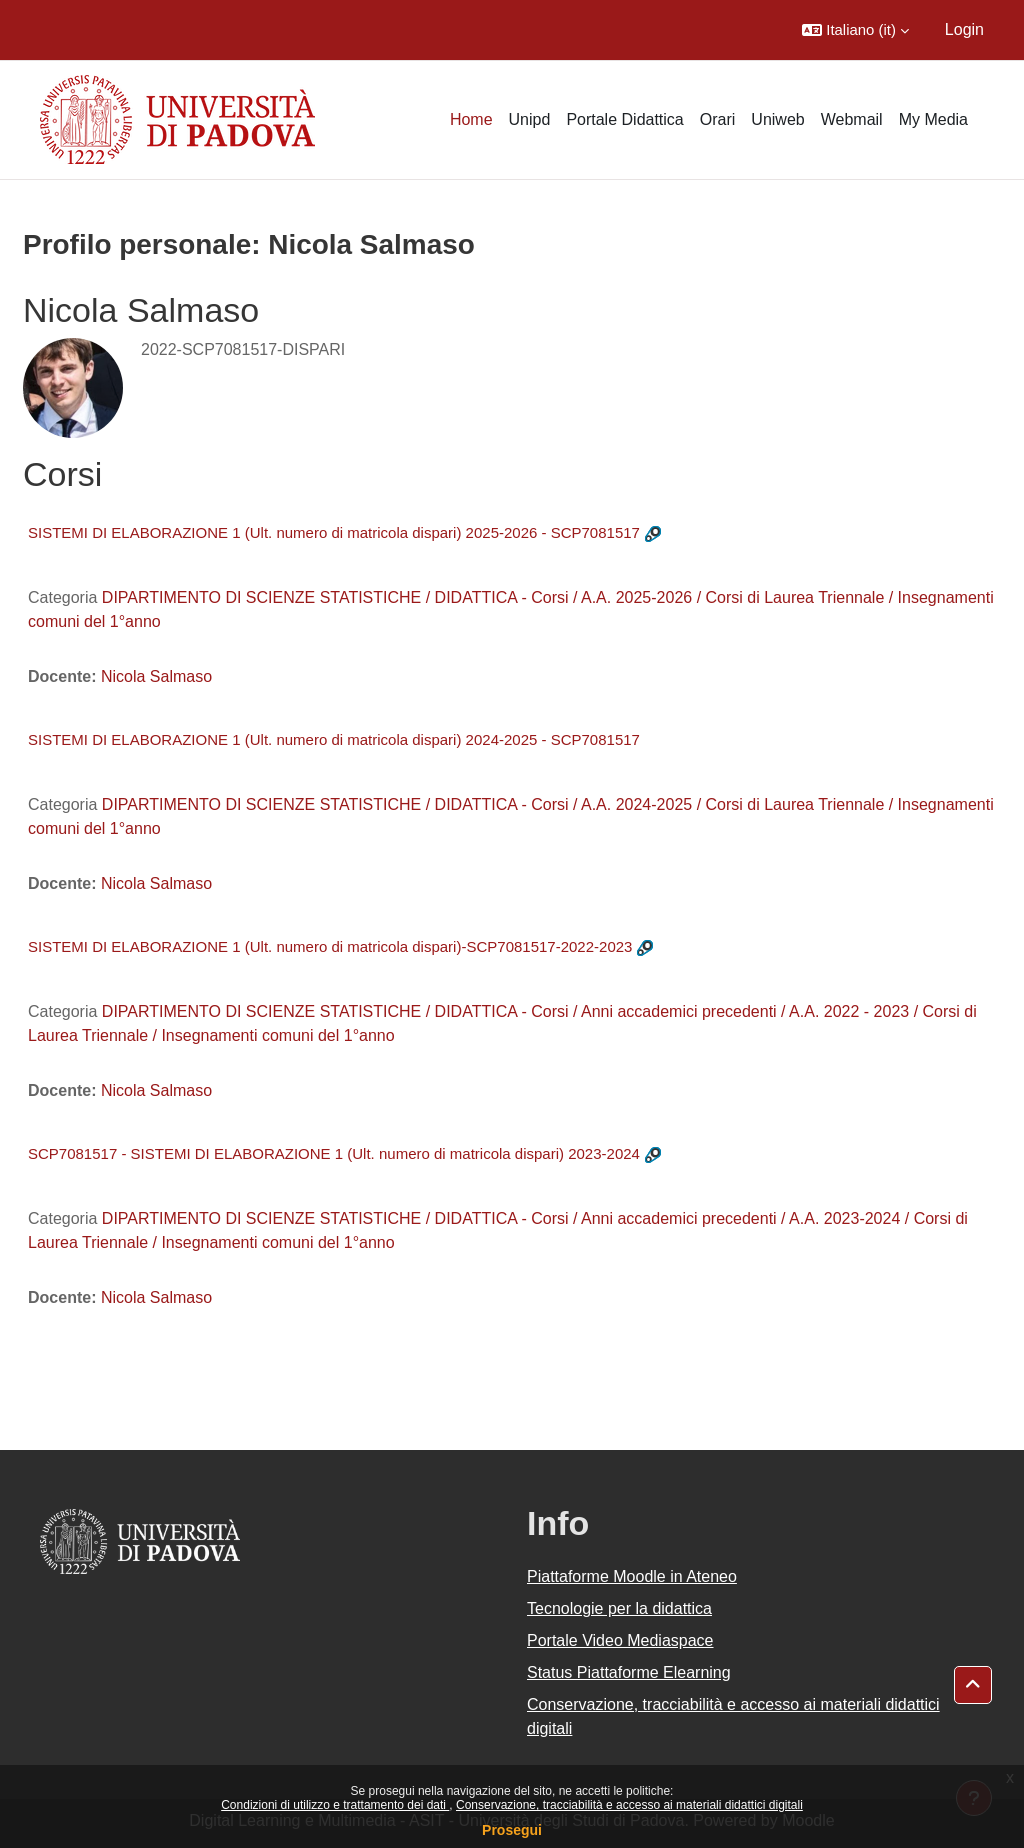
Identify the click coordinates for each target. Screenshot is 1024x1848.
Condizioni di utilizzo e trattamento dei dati (335, 1805)
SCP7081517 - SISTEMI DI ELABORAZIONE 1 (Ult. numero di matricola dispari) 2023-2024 (334, 1153)
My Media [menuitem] (933, 119)
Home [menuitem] (471, 119)
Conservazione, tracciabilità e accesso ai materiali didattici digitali (629, 1805)
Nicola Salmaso (156, 676)
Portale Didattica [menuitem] (624, 119)
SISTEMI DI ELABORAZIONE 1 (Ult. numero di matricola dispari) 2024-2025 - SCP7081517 (334, 739)
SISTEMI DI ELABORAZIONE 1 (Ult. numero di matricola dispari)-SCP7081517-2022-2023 (330, 946)
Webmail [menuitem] (852, 119)
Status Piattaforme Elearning (629, 1672)
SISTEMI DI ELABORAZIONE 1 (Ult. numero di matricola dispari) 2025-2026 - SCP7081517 (334, 532)
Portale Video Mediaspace (620, 1640)
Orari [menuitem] (718, 119)
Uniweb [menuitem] (777, 119)
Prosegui (512, 1830)
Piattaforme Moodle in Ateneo (632, 1576)
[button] (855, 30)
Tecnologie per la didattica (619, 1608)
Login (964, 29)
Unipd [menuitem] (530, 119)
